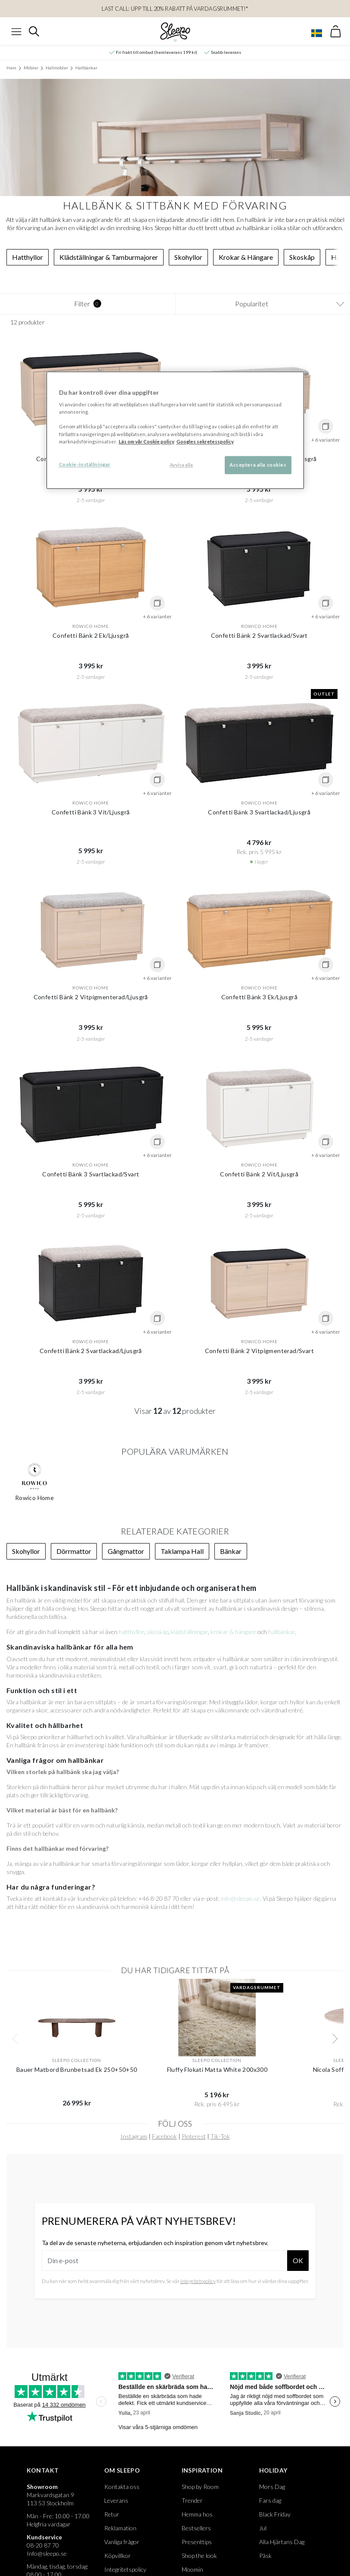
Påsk (265, 2555)
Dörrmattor (73, 1551)
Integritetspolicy (125, 2569)
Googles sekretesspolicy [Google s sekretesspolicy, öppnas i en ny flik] (205, 441)
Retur (111, 2514)
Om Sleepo (122, 2470)
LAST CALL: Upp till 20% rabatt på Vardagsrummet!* (175, 8)
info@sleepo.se (240, 1898)
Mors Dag (272, 2486)
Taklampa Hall (182, 1551)
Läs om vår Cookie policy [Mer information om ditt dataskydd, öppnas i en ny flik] (146, 441)
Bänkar (231, 1551)
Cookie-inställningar (85, 464)
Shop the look (199, 2555)
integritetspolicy (198, 2281)
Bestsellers (196, 2528)
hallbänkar (281, 1631)
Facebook (164, 2136)
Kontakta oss (121, 2486)
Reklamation (120, 2528)
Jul (262, 2528)
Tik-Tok (220, 2136)
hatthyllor (131, 1631)
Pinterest (194, 2136)
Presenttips (197, 2541)
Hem (11, 67)
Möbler (31, 67)
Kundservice (44, 2537)
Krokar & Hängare (246, 257)
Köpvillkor (117, 2555)
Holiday (273, 2470)
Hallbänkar (86, 67)
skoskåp (157, 1631)
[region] (175, 430)
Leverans (116, 2500)
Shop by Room (200, 2486)
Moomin (192, 2569)
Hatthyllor (27, 257)
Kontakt (43, 2470)
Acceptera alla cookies (258, 465)
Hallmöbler (57, 67)
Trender (192, 2500)
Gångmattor (126, 1551)
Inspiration (202, 2470)
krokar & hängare (233, 1631)
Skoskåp (302, 257)
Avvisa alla (181, 465)
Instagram (134, 2136)
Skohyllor (188, 257)
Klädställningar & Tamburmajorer (108, 257)
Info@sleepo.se (47, 2553)
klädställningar (189, 1631)
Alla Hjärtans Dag (281, 2541)
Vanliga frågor (121, 2541)
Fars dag (270, 2500)
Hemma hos (197, 2514)
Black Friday (275, 2514)
